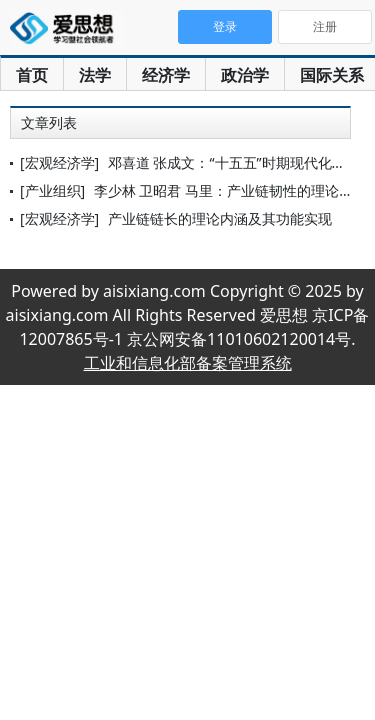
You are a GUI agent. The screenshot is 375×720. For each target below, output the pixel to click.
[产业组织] (52, 190)
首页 (32, 75)
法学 (95, 75)
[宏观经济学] (59, 162)
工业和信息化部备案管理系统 (188, 363)
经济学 (166, 75)
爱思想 (67, 30)
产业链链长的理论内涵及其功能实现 (220, 218)
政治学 (245, 75)
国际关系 (332, 75)
